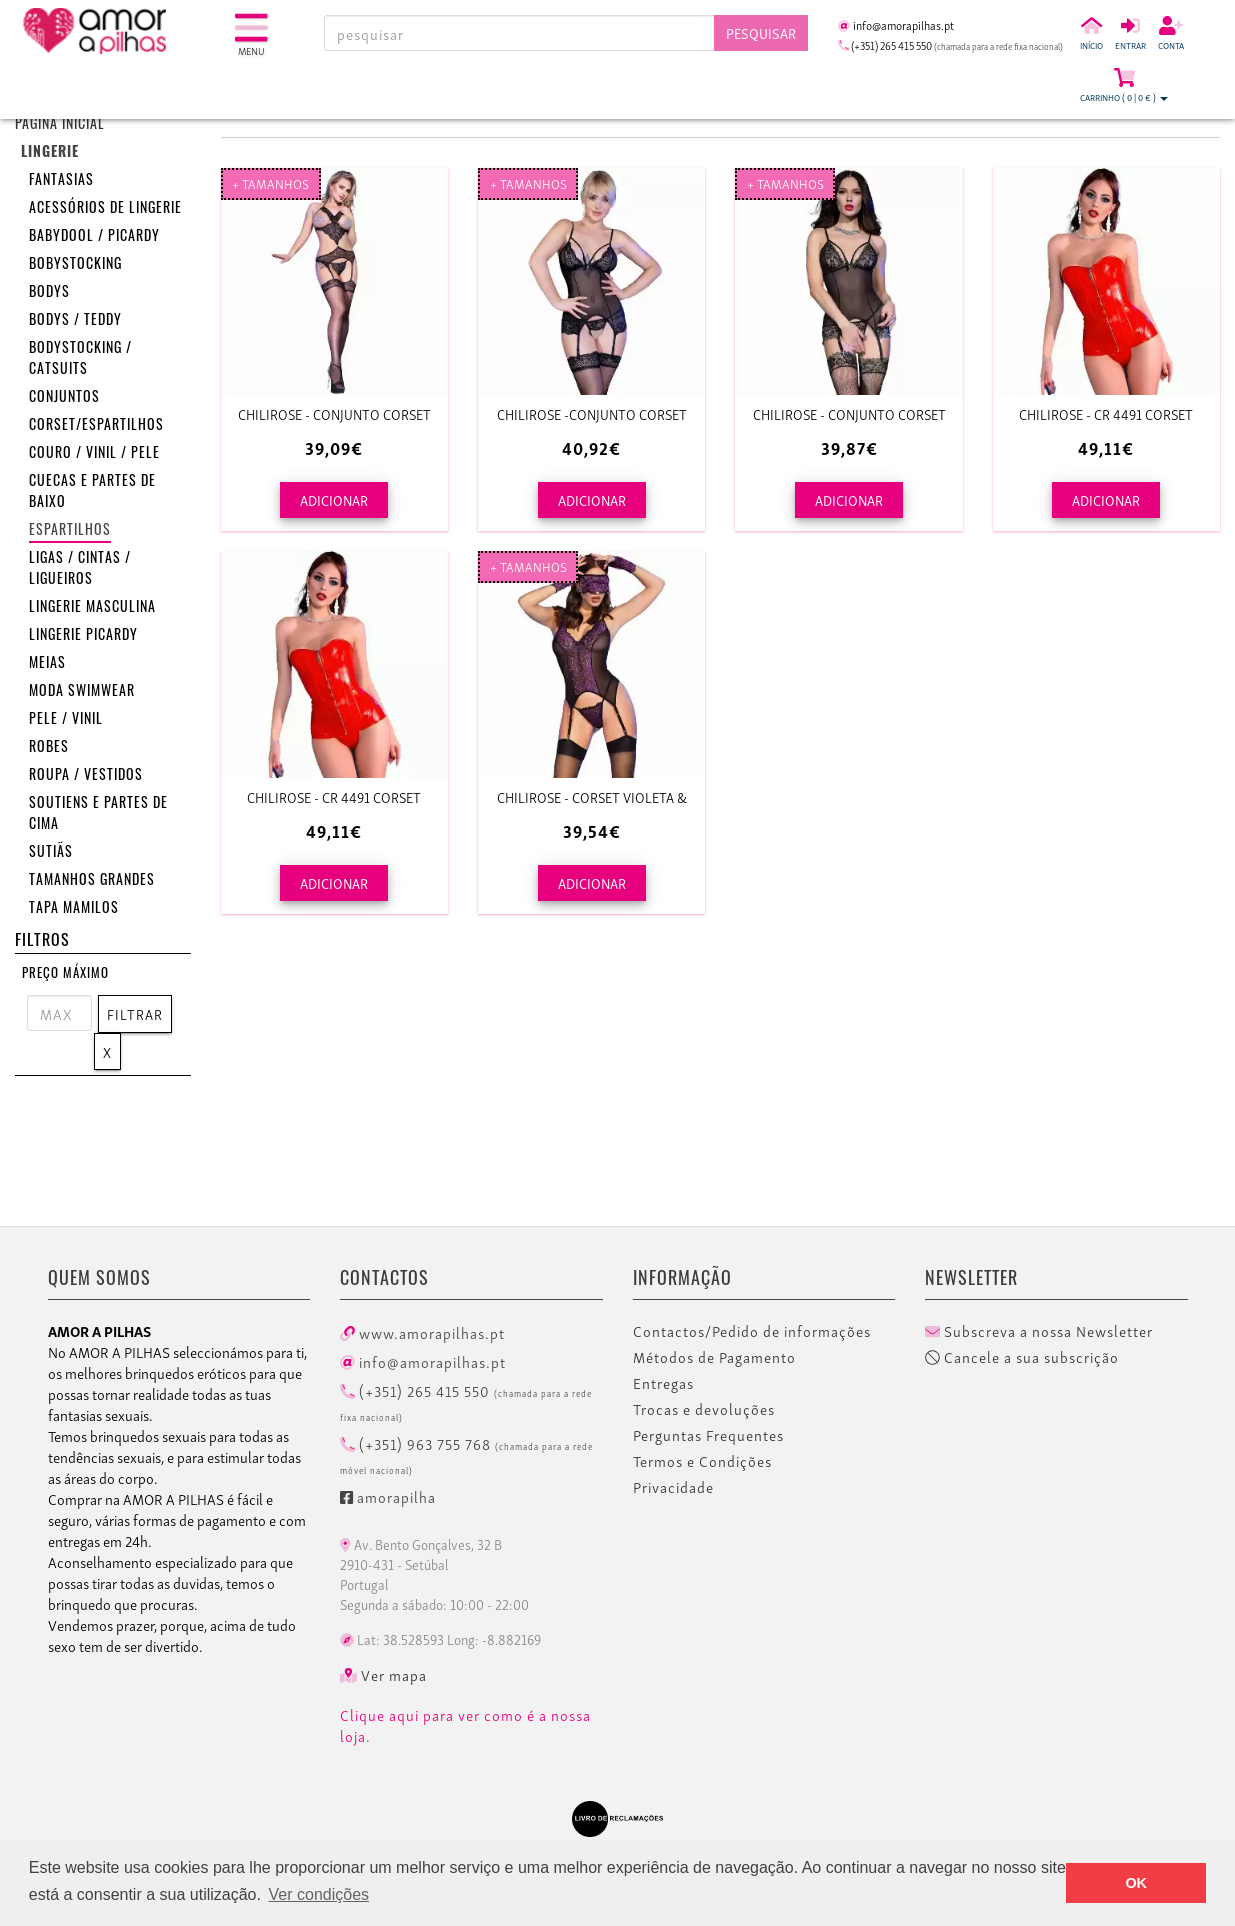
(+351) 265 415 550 (466, 1401)
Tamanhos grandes (92, 881)
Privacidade (673, 1487)
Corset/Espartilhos (96, 426)
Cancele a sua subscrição (1022, 1357)
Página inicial (60, 125)
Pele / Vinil (66, 720)
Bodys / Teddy (75, 321)
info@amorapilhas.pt (423, 1361)
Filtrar (135, 1013)
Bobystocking (75, 265)
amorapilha (388, 1496)
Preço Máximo (65, 974)
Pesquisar (761, 32)
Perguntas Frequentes (708, 1435)
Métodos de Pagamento (714, 1357)
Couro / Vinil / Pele (94, 454)
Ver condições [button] (319, 1894)
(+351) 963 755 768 (466, 1454)
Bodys (49, 293)
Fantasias (61, 181)
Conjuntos (64, 398)
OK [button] (1136, 1883)
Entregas (663, 1383)
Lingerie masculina (92, 608)
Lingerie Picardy (83, 636)
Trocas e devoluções (704, 1409)
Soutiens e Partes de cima (98, 815)
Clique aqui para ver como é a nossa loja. (465, 1725)
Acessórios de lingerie (105, 209)
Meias (47, 664)
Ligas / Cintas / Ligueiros (80, 570)
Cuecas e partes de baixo (92, 493)
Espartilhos (70, 531)
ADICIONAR (334, 499)
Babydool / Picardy (94, 237)
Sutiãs (51, 853)
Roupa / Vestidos (86, 776)
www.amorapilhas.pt (422, 1332)
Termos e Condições (702, 1461)
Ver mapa (383, 1675)
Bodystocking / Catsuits (80, 360)
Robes (49, 748)
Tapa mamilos (74, 909)
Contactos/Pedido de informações (752, 1331)
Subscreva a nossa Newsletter (1039, 1331)
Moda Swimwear (82, 692)
